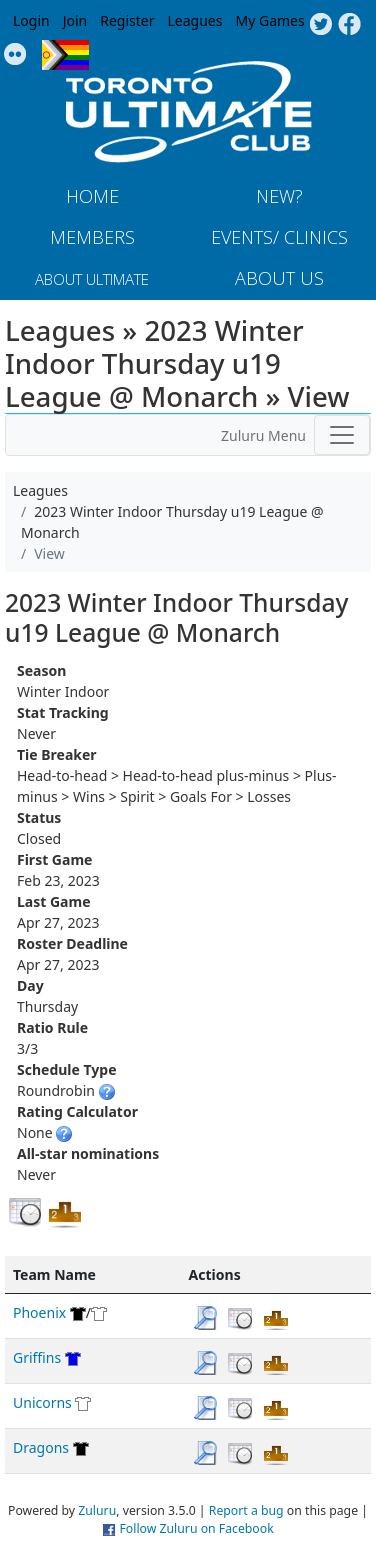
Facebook (349, 25)
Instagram (15, 55)
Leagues (195, 20)
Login (31, 20)
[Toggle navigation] (342, 435)
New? (279, 196)
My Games (269, 20)
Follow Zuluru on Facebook (196, 1528)
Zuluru (97, 1510)
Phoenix (39, 1312)
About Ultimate (92, 279)
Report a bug (246, 1510)
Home (92, 196)
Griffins (37, 1357)
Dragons (41, 1447)
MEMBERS (92, 237)
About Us (279, 278)
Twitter (320, 25)
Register (127, 20)
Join (75, 20)
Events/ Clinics (279, 237)
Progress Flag (65, 55)
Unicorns (42, 1402)
